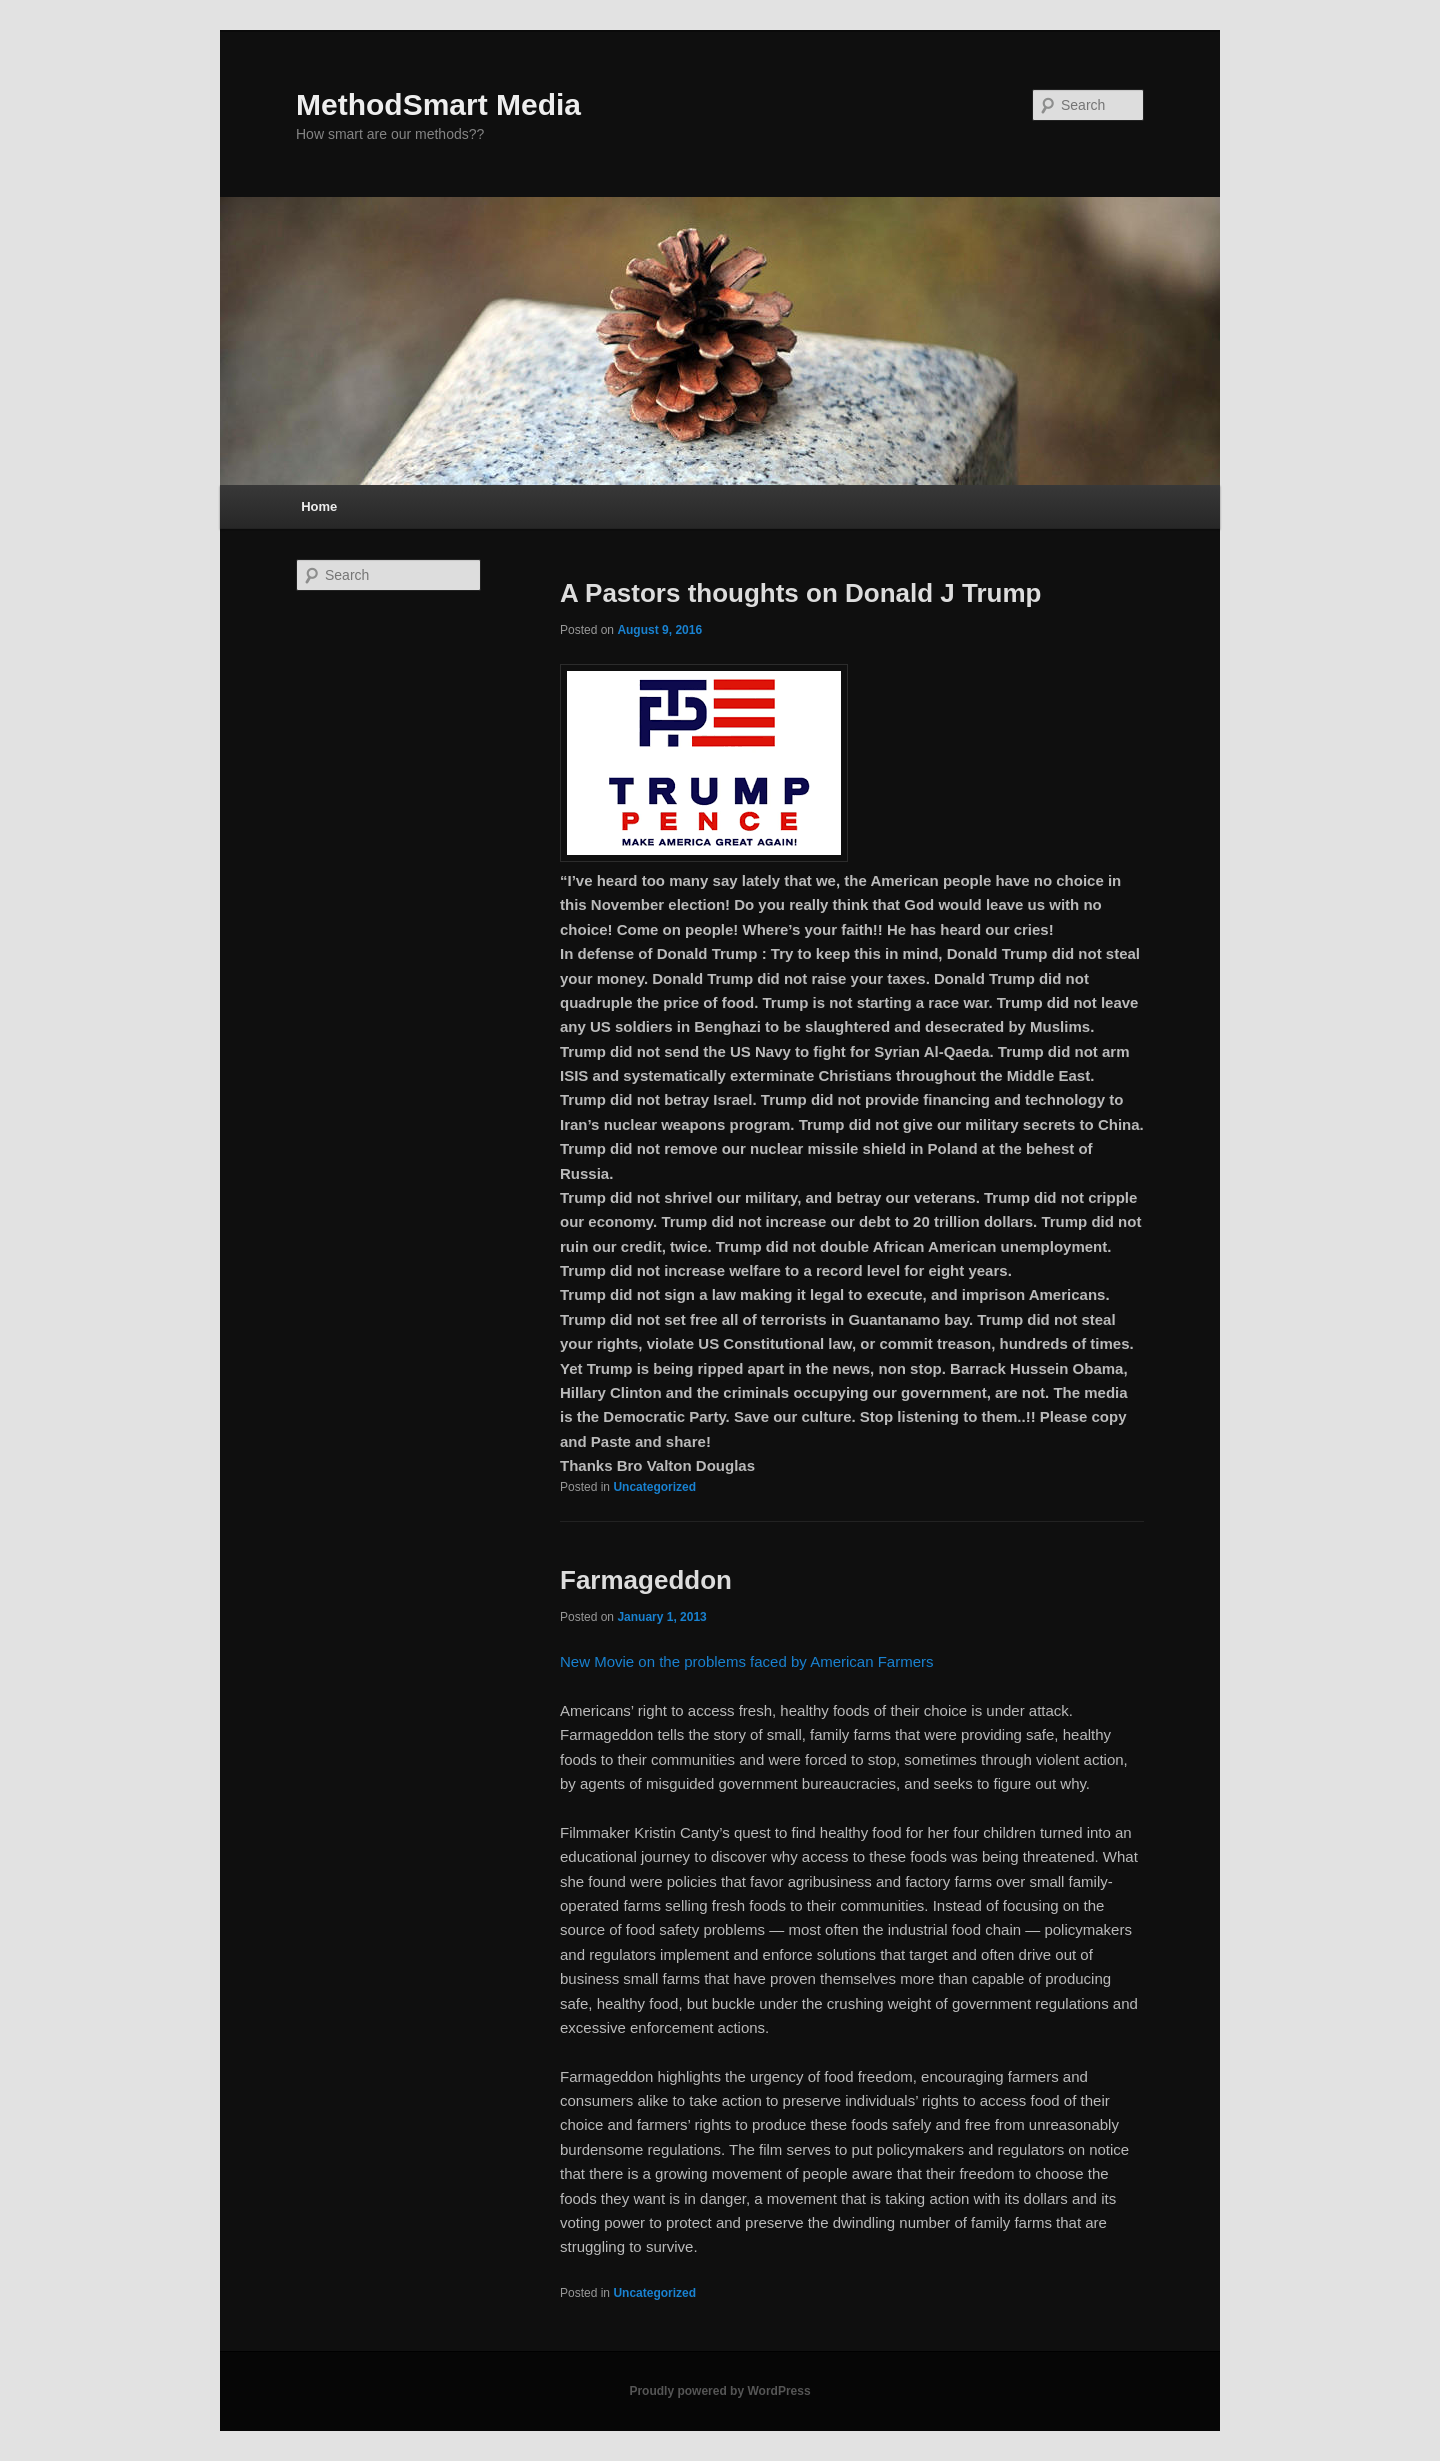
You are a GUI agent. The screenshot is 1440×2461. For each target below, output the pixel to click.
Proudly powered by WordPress (719, 2391)
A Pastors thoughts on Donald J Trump (801, 593)
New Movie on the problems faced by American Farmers (746, 1661)
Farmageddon (646, 1580)
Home (319, 506)
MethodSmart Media (438, 104)
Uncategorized (654, 1487)
